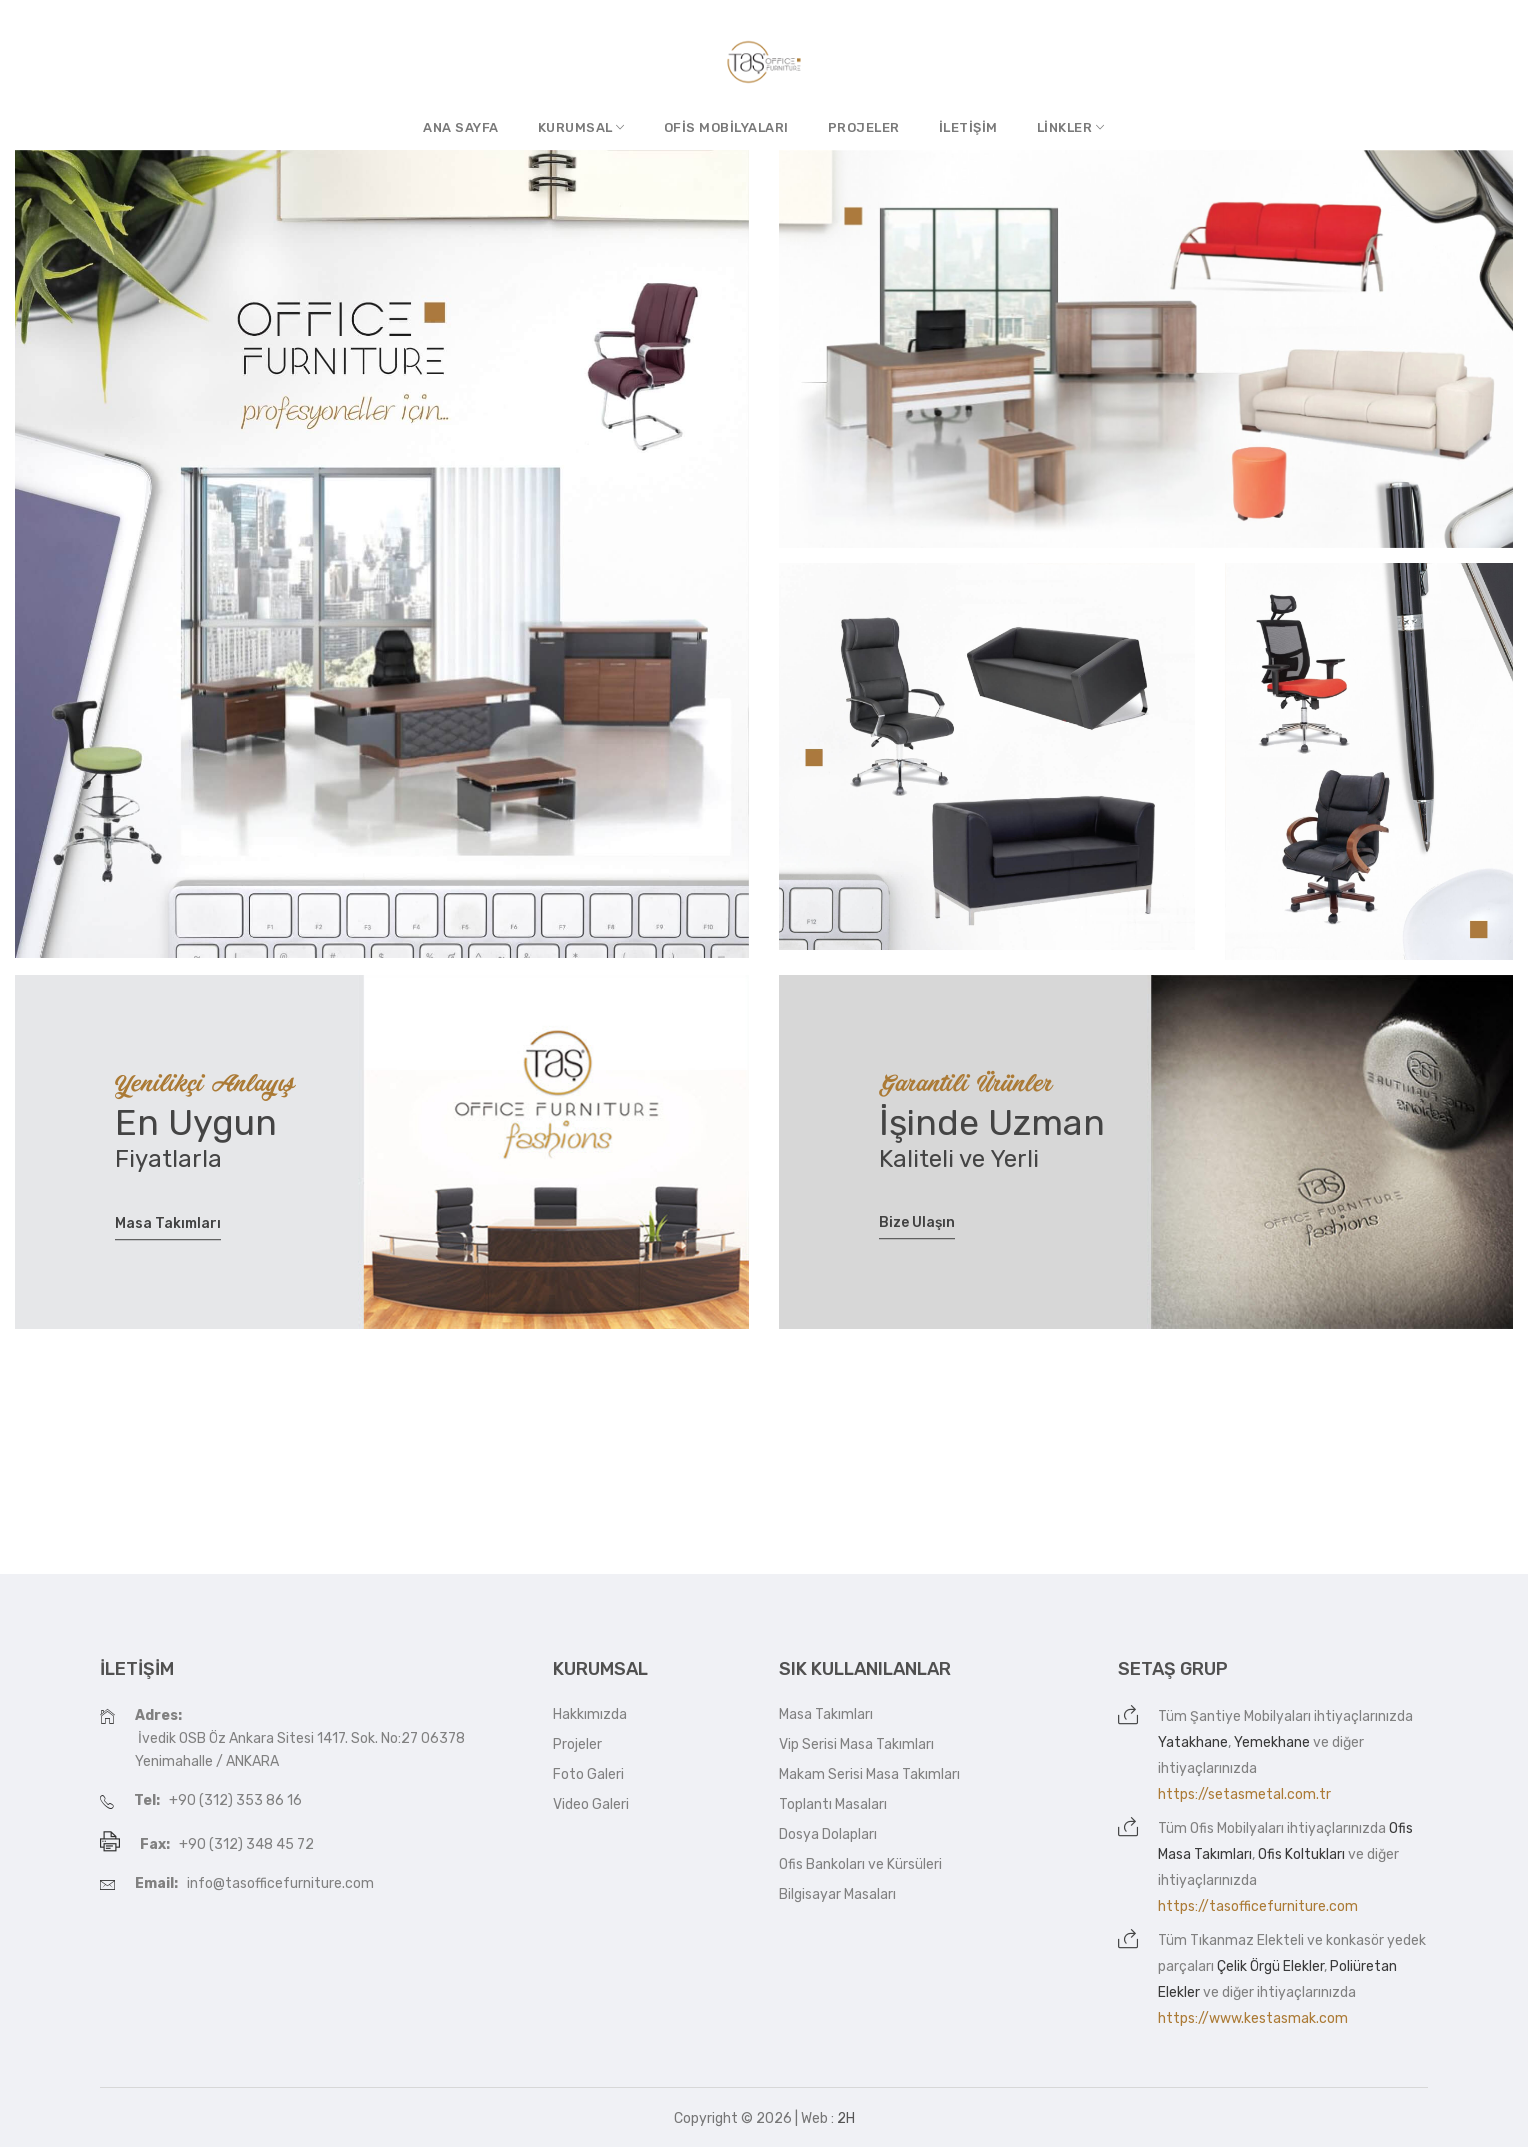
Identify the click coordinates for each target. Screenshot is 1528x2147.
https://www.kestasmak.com (1253, 2018)
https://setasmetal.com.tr (1244, 1794)
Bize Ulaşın (917, 1223)
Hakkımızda (590, 1714)
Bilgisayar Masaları (837, 1894)
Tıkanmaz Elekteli (1247, 1940)
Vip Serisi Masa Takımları (856, 1744)
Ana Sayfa (461, 127)
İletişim (968, 127)
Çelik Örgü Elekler (1270, 1966)
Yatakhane (1193, 1742)
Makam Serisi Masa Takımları (869, 1774)
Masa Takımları (168, 1223)
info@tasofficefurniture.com (280, 1883)
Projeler (864, 127)
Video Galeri (591, 1804)
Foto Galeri (588, 1774)
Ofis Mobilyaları (726, 127)
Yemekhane (1272, 1742)
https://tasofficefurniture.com (1258, 1906)
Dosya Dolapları (828, 1834)
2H (846, 2118)
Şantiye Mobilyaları (1250, 1716)
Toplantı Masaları (833, 1804)
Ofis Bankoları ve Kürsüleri (860, 1864)
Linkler (1071, 127)
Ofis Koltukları (1301, 1854)
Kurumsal (581, 127)
